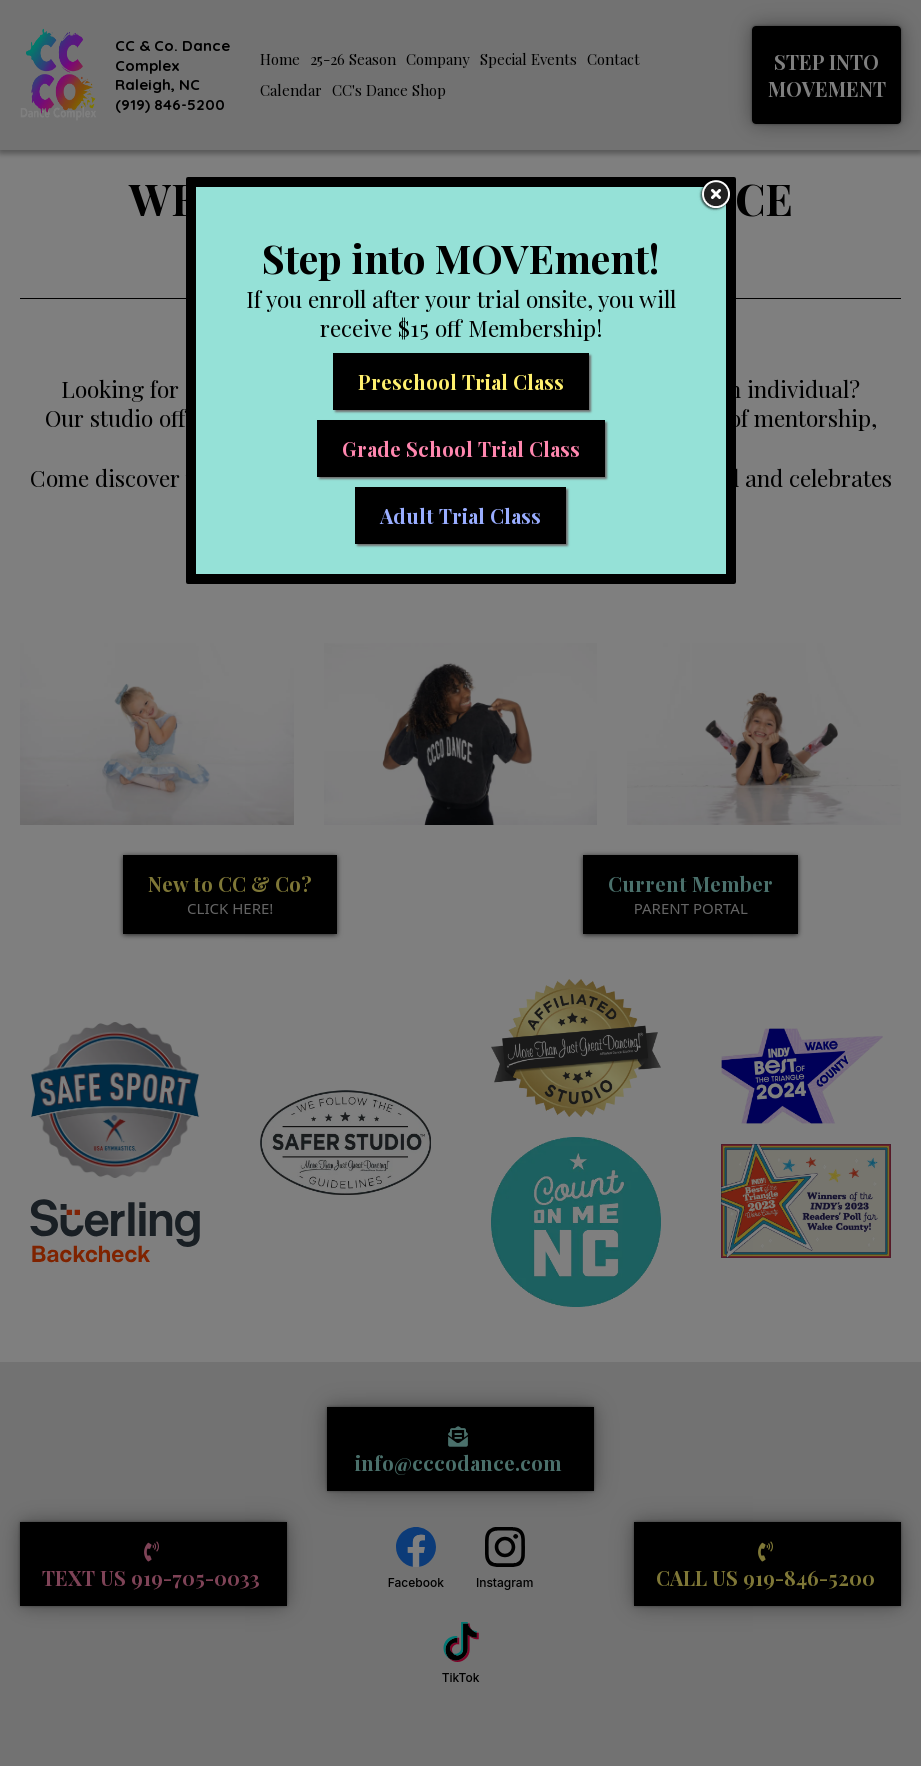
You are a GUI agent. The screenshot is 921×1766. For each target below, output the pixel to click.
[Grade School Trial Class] (461, 448)
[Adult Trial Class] (460, 515)
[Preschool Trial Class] (461, 381)
